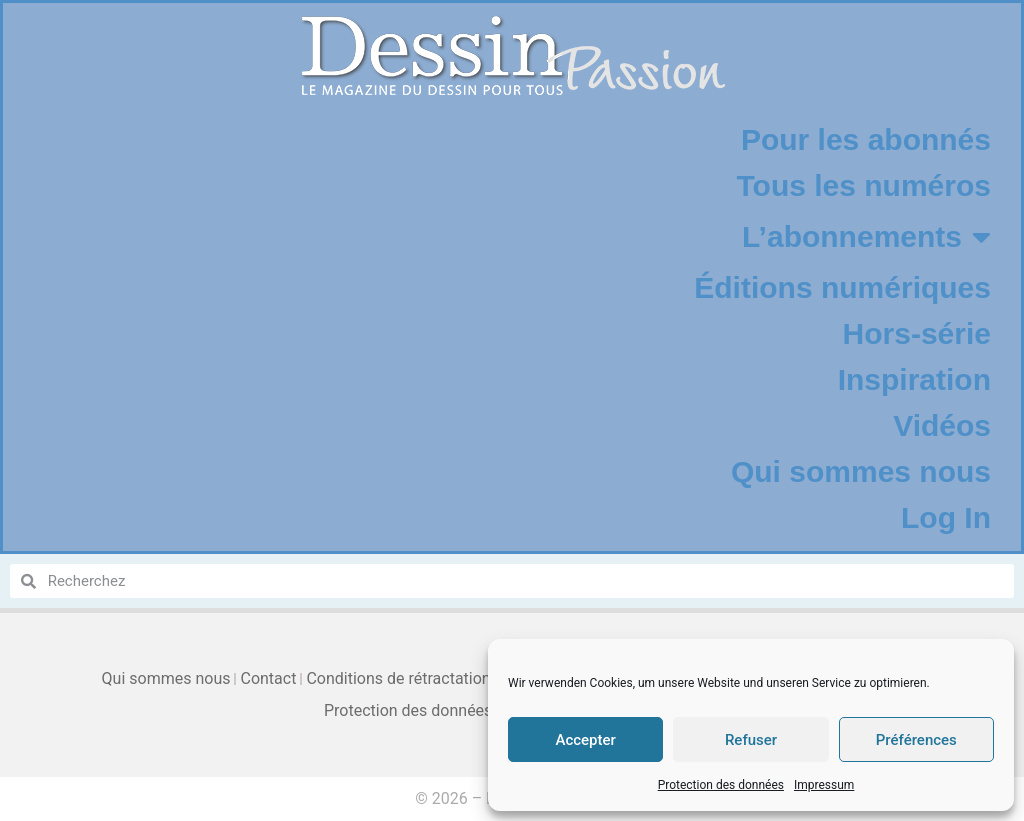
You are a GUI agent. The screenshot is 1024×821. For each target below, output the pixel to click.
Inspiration (914, 379)
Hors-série (917, 333)
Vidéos (942, 425)
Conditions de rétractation (398, 678)
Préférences (916, 740)
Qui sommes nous (861, 471)
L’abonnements (866, 237)
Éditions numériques (842, 287)
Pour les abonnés (866, 139)
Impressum (824, 785)
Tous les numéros (863, 185)
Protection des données (721, 785)
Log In (946, 517)
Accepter (585, 740)
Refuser (751, 740)
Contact (268, 678)
